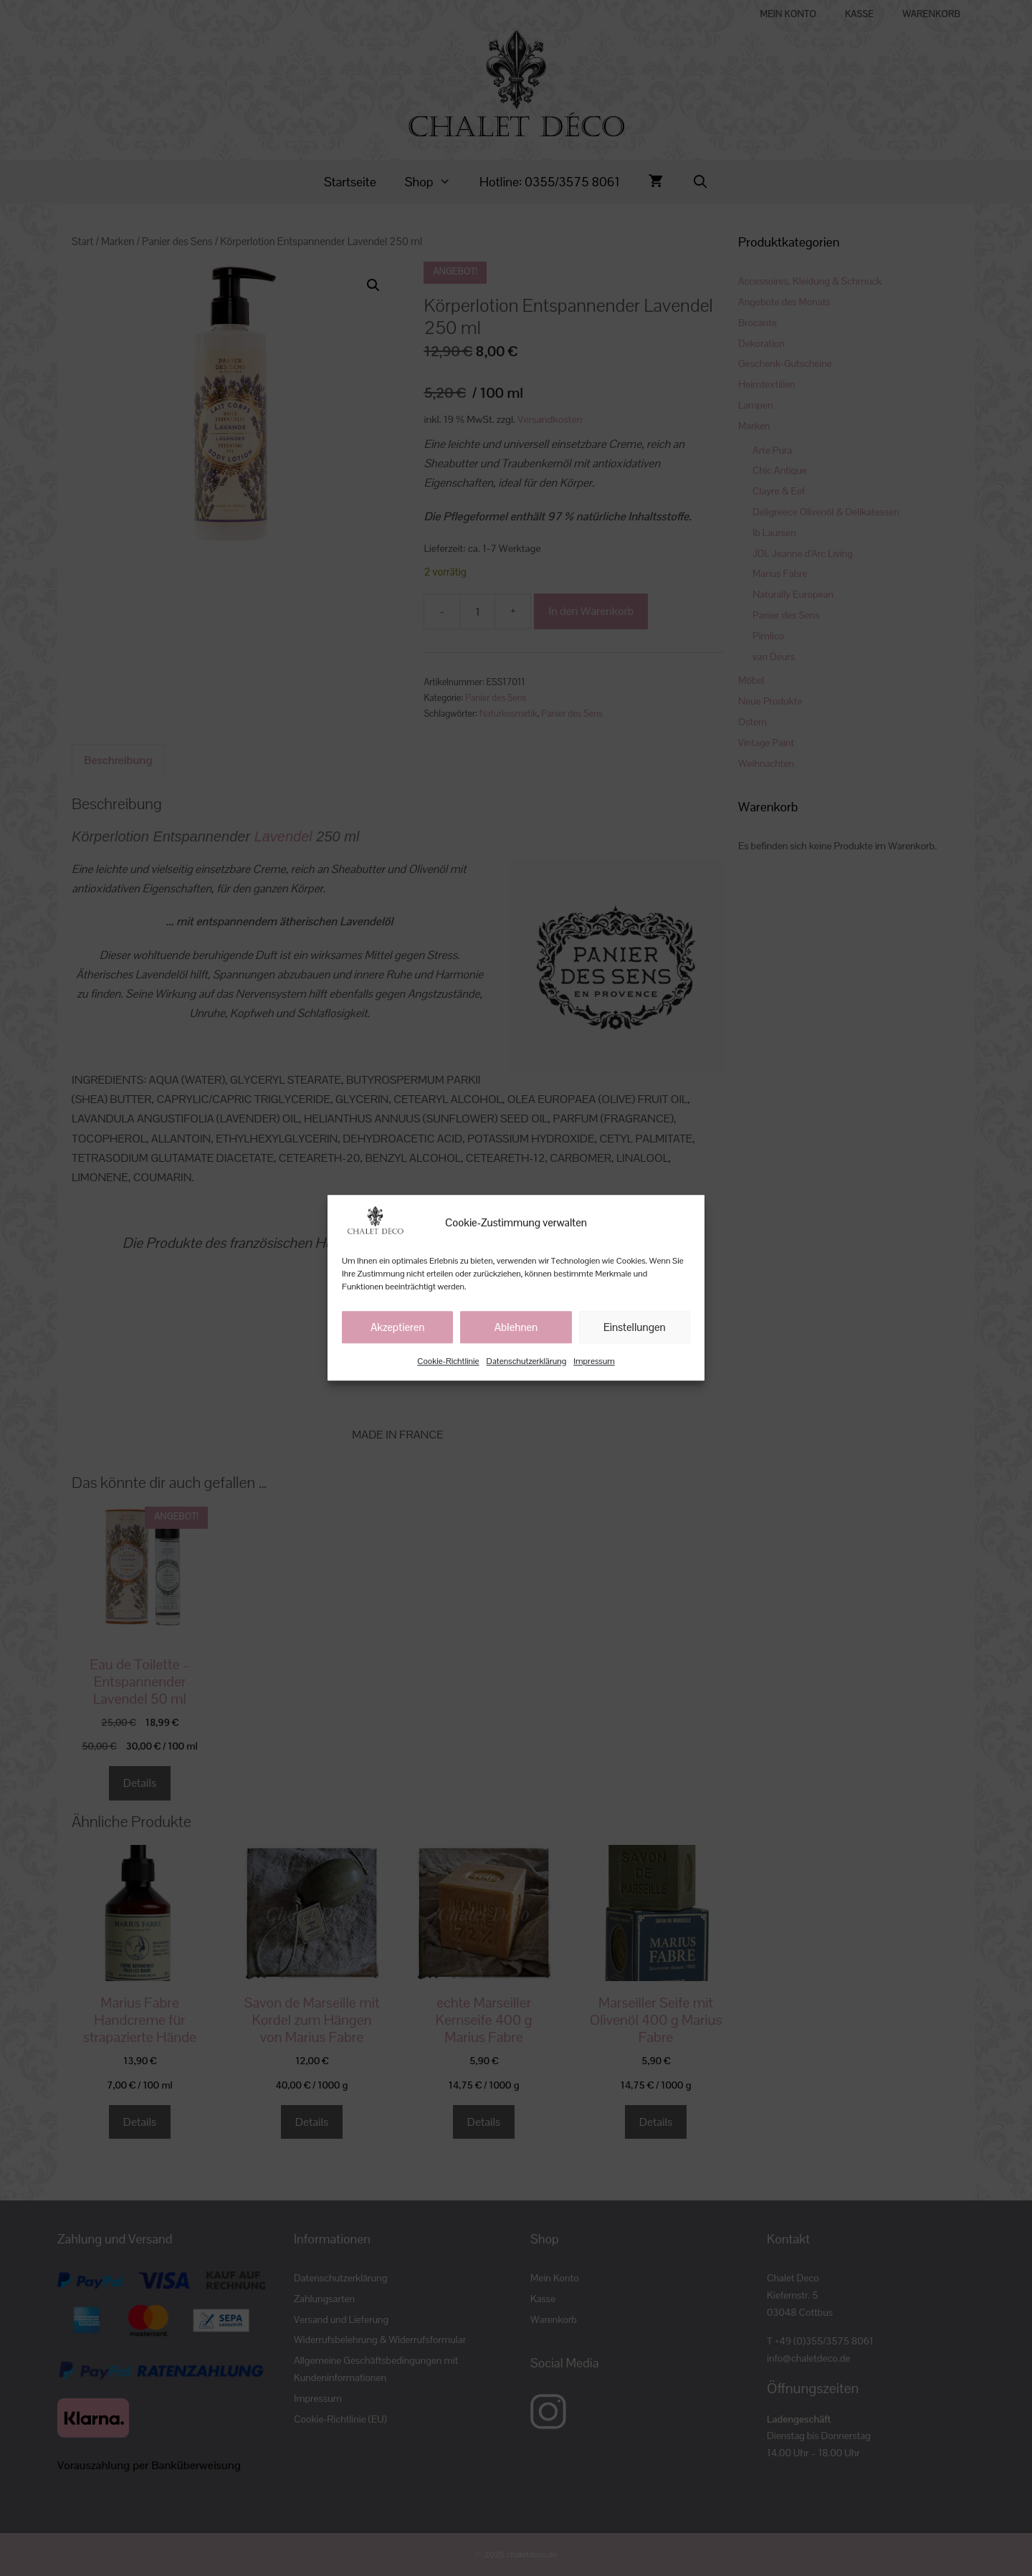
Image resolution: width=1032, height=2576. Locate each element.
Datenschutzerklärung (527, 1362)
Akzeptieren (398, 1327)
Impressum (593, 1362)
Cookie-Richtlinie (448, 1362)
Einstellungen (634, 1327)
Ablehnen (516, 1327)
